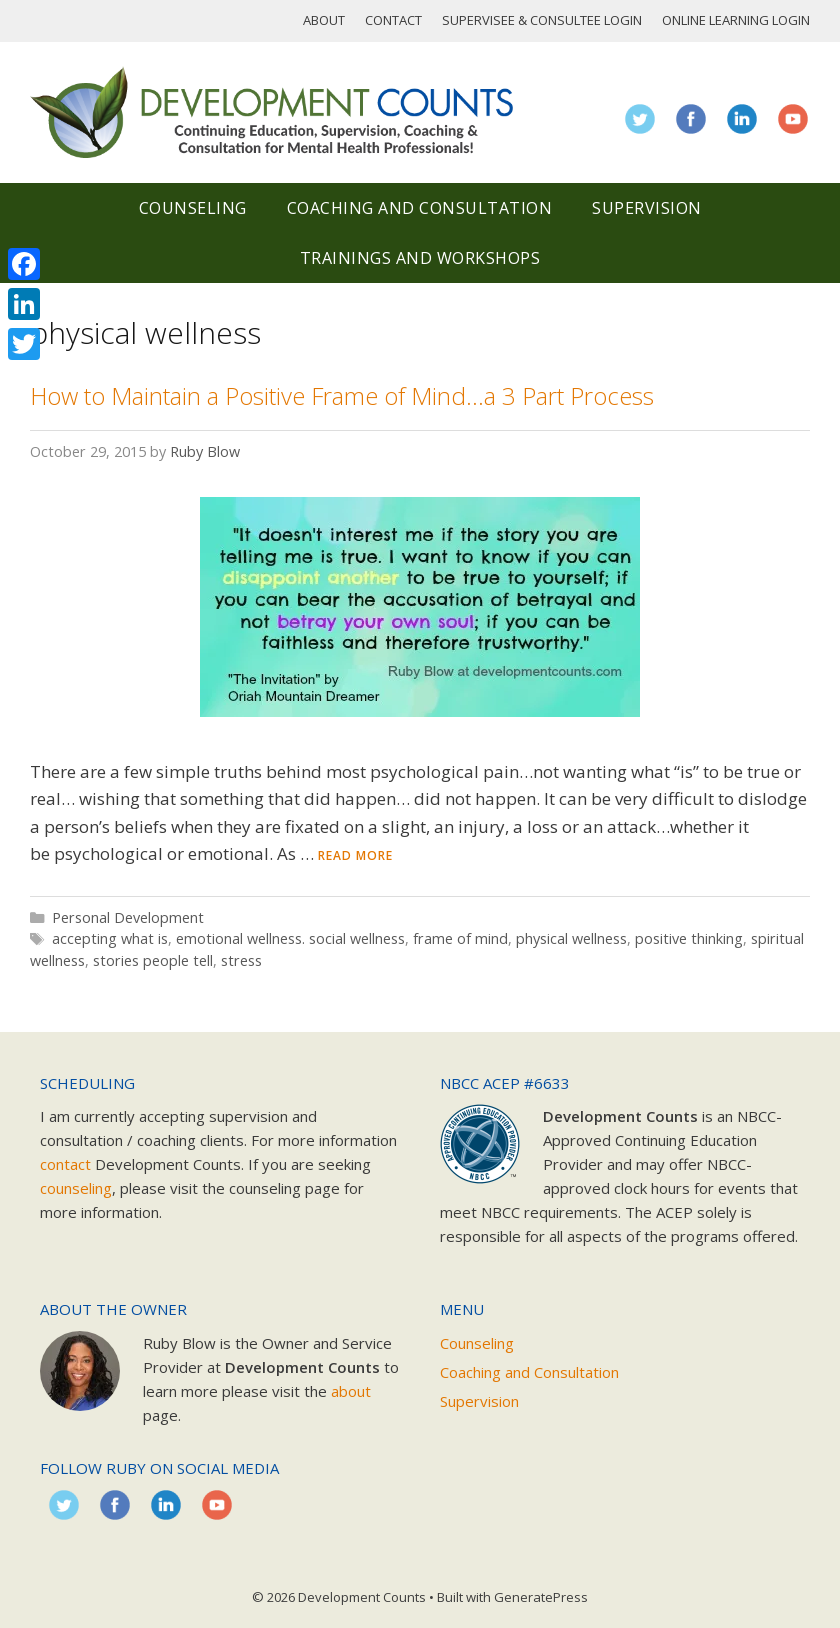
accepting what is (110, 938)
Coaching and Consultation (420, 208)
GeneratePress (541, 1597)
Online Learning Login (736, 20)
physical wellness (571, 938)
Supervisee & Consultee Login (542, 20)
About (324, 20)
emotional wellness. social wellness (290, 938)
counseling (76, 1188)
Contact (393, 20)
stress (241, 960)
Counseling (193, 208)
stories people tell (153, 960)
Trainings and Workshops (420, 258)
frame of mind (460, 938)
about (351, 1391)
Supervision (647, 208)
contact (65, 1164)
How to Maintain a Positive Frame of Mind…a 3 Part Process (342, 395)
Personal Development (128, 917)
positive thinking (689, 938)
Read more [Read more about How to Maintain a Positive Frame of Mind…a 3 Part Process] (355, 855)
